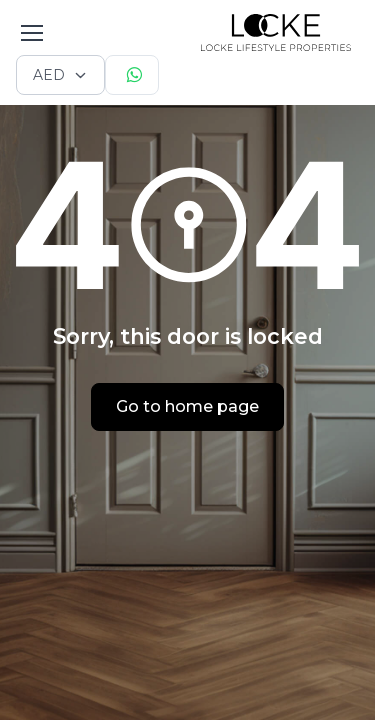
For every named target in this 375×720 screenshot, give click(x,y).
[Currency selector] (60, 75)
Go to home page (187, 406)
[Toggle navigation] (31, 33)
